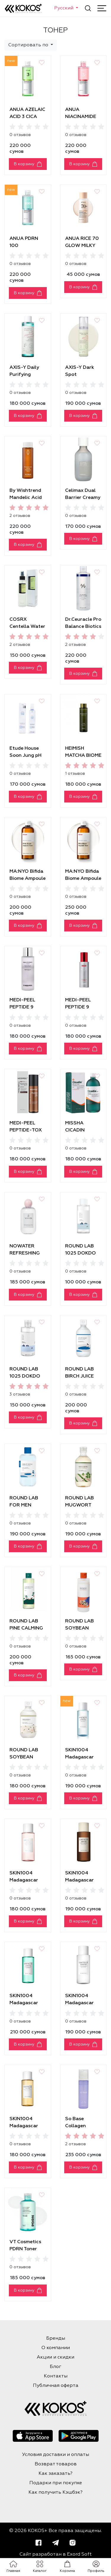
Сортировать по (28, 45)
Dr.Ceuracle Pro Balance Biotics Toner (83, 626)
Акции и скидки (55, 2357)
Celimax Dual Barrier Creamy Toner (82, 497)
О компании (55, 2348)
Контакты (55, 2376)
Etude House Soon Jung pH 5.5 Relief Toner (27, 755)
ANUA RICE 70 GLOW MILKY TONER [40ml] (82, 245)
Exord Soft (79, 2554)
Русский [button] (64, 8)
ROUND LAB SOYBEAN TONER (23, 1757)
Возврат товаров (56, 2464)
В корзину (24, 164)
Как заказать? (55, 2473)
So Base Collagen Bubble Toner (80, 2126)
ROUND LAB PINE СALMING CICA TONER (26, 1628)
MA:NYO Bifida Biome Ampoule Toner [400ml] (83, 878)
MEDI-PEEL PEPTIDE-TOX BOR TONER (25, 1130)
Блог (55, 2366)
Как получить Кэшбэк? (55, 2492)
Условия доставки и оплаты (55, 2454)
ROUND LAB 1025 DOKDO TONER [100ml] (83, 1253)
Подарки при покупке (55, 2483)
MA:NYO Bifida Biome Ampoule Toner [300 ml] (27, 878)
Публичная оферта (55, 2385)
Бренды (55, 2338)
